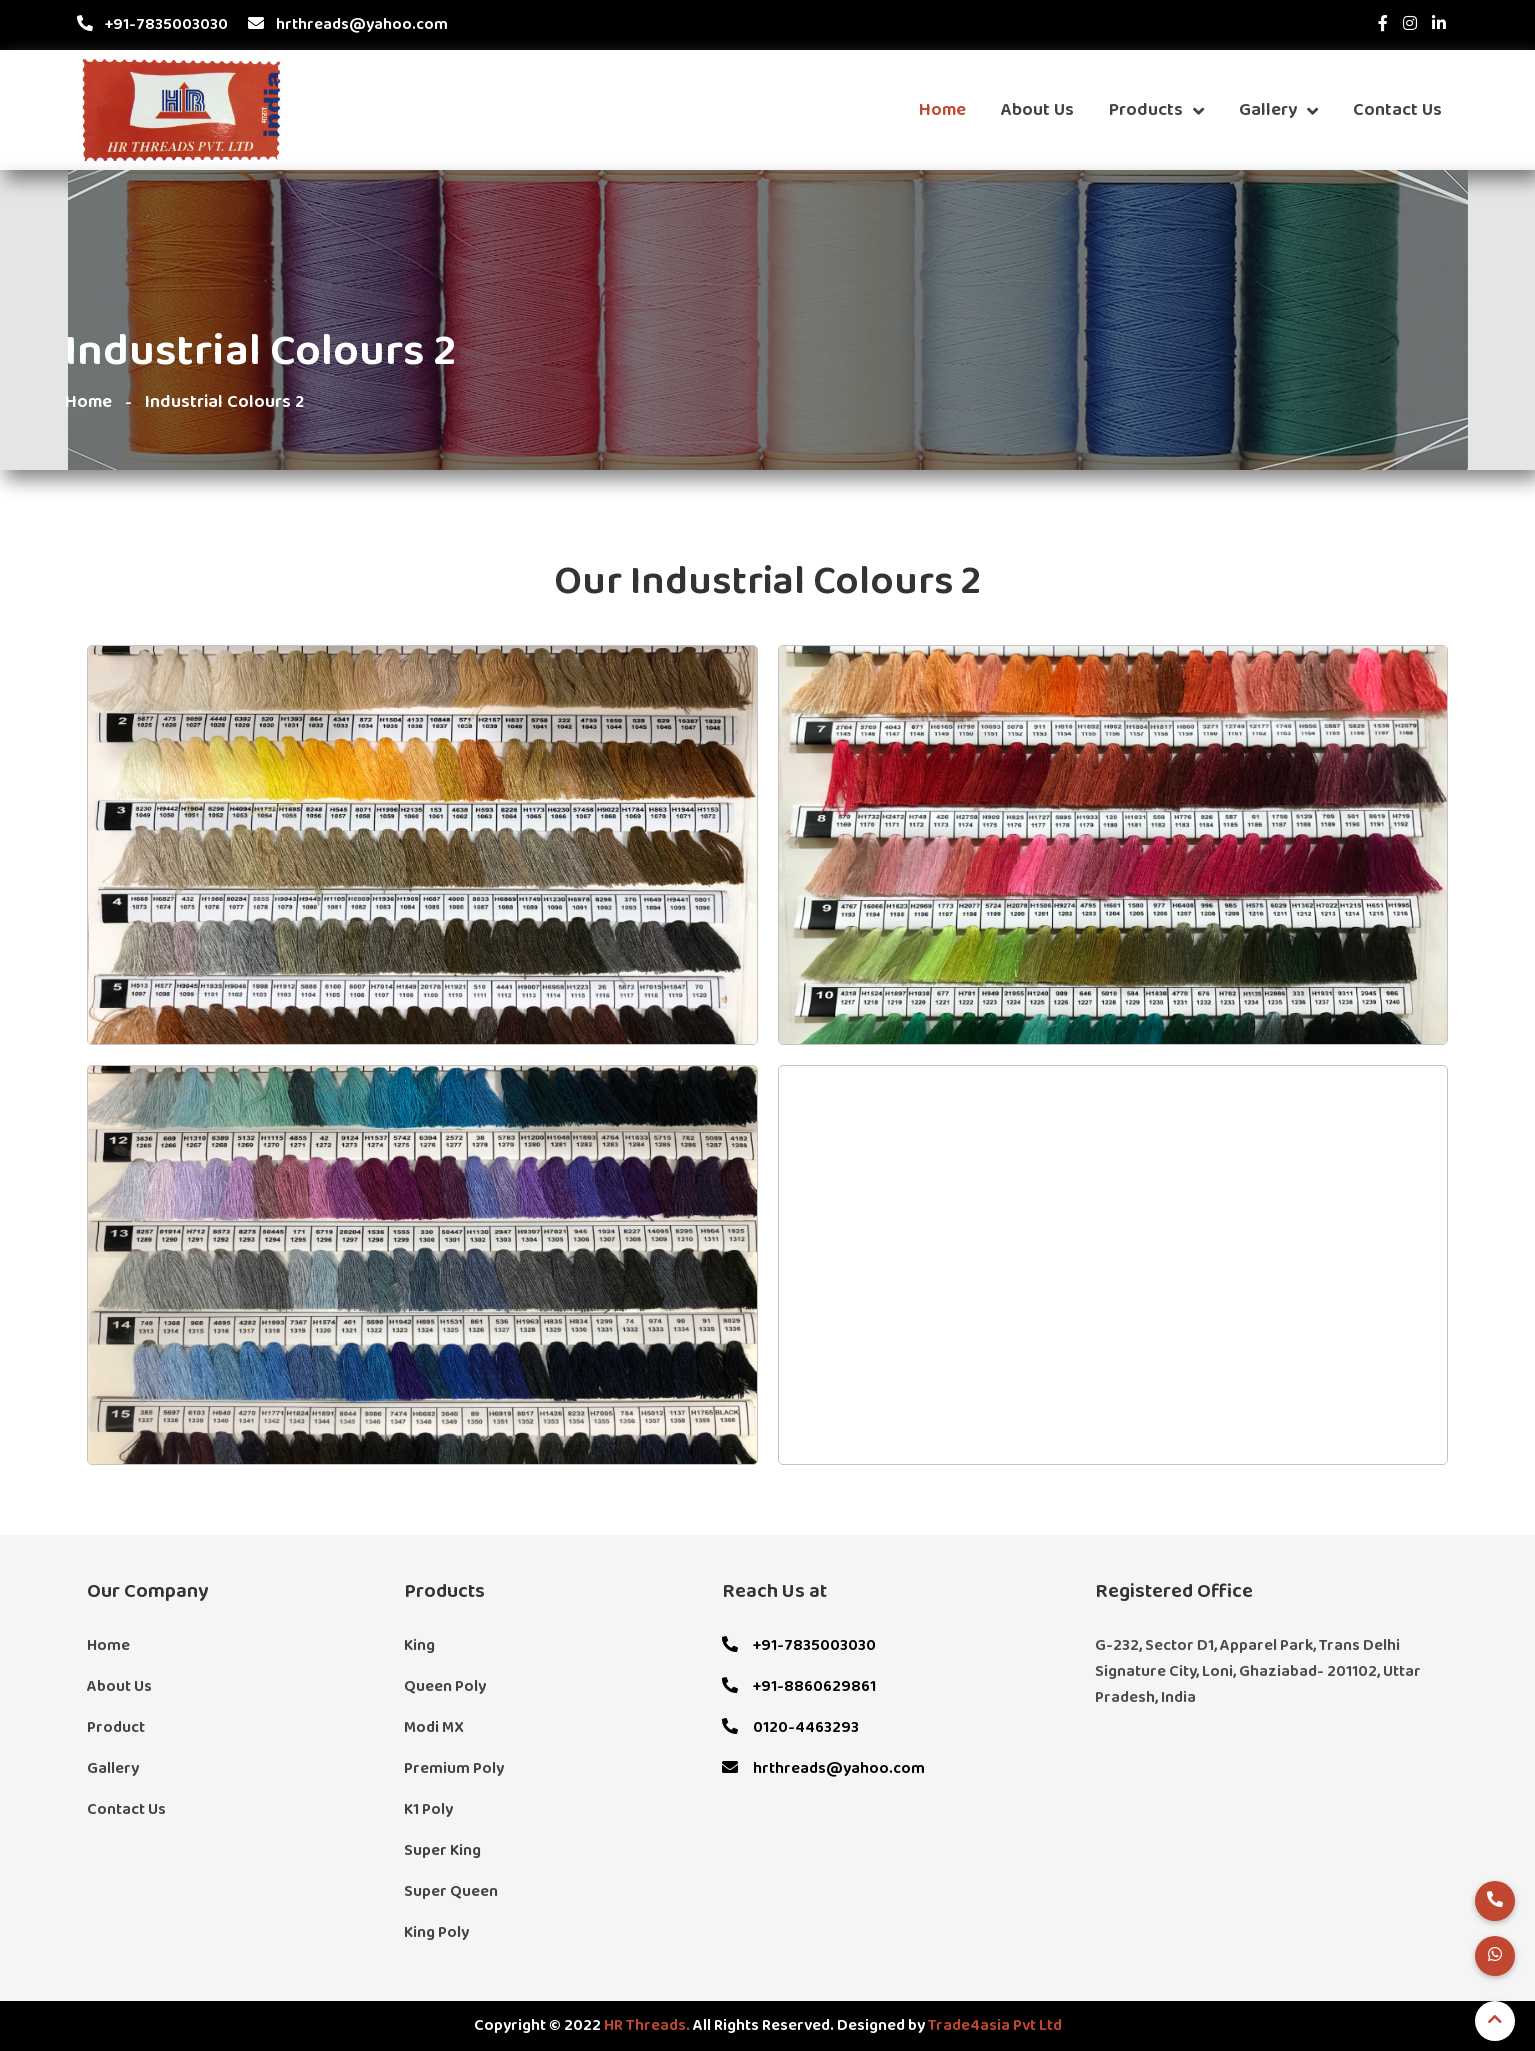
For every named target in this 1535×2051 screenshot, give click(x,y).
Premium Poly (454, 1769)
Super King (442, 1851)
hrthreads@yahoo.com (348, 25)
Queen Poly (445, 1687)
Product (116, 1728)
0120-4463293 (790, 1728)
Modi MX (434, 1728)
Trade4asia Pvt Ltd (995, 2026)
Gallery (1278, 110)
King (419, 1646)
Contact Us (1397, 110)
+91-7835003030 (152, 25)
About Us (1037, 110)
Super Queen (451, 1892)
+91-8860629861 (799, 1687)
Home (942, 110)
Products (1156, 110)
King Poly (436, 1933)
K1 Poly (428, 1810)
